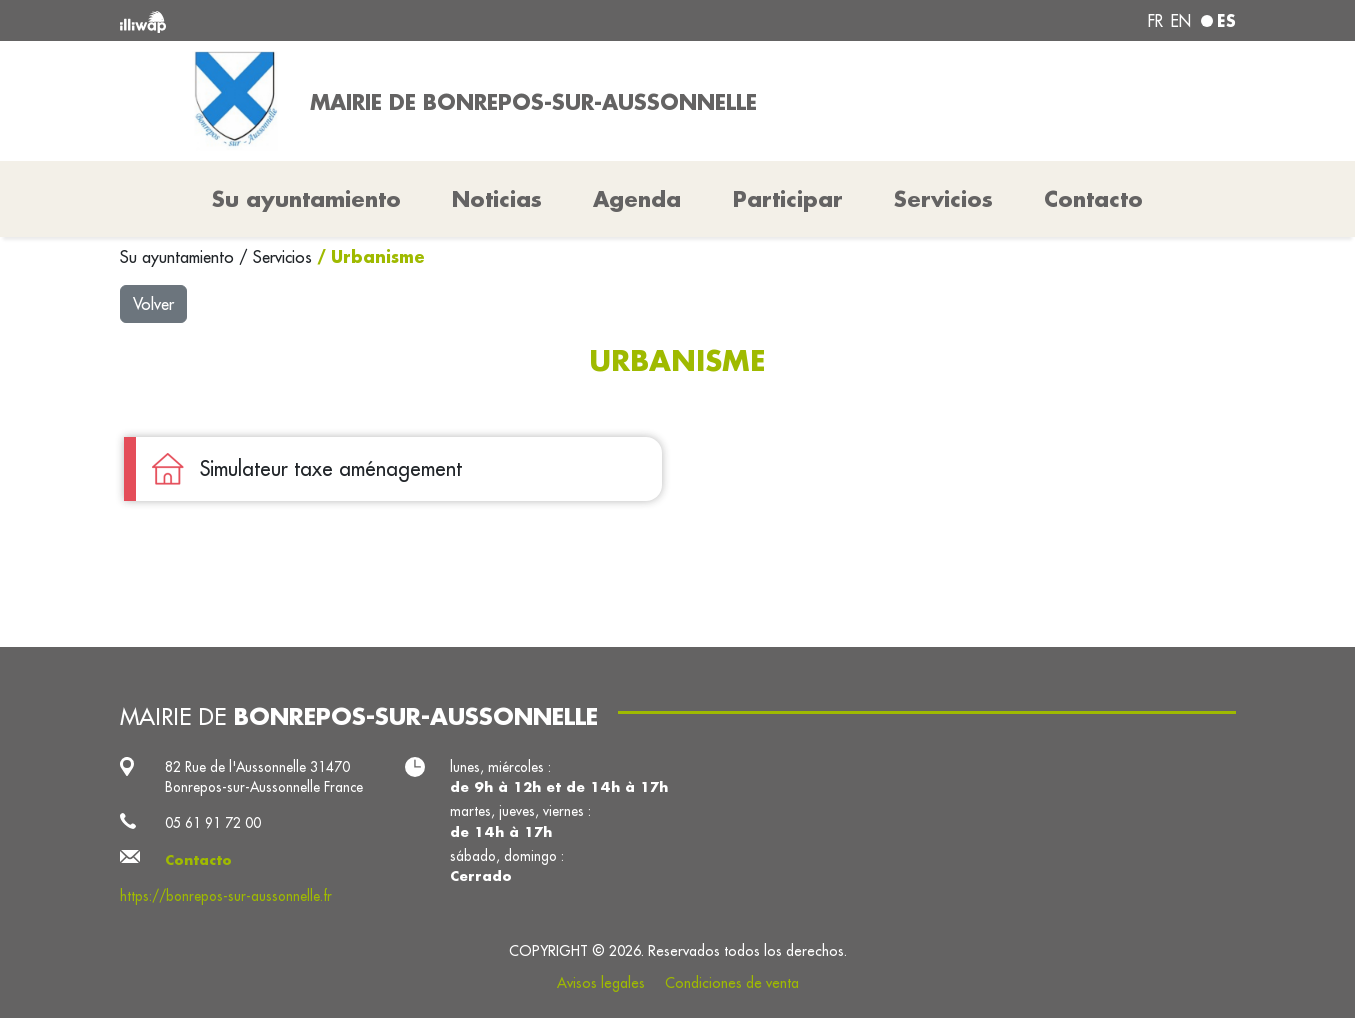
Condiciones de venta (732, 983)
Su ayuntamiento (179, 257)
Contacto (1093, 199)
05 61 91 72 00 (213, 823)
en (1181, 21)
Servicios (285, 257)
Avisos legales (601, 983)
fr (1155, 21)
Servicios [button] (943, 199)
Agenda (637, 199)
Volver (153, 304)
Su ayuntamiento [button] (306, 199)
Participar (788, 199)
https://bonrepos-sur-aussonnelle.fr (226, 896)
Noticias (497, 199)
